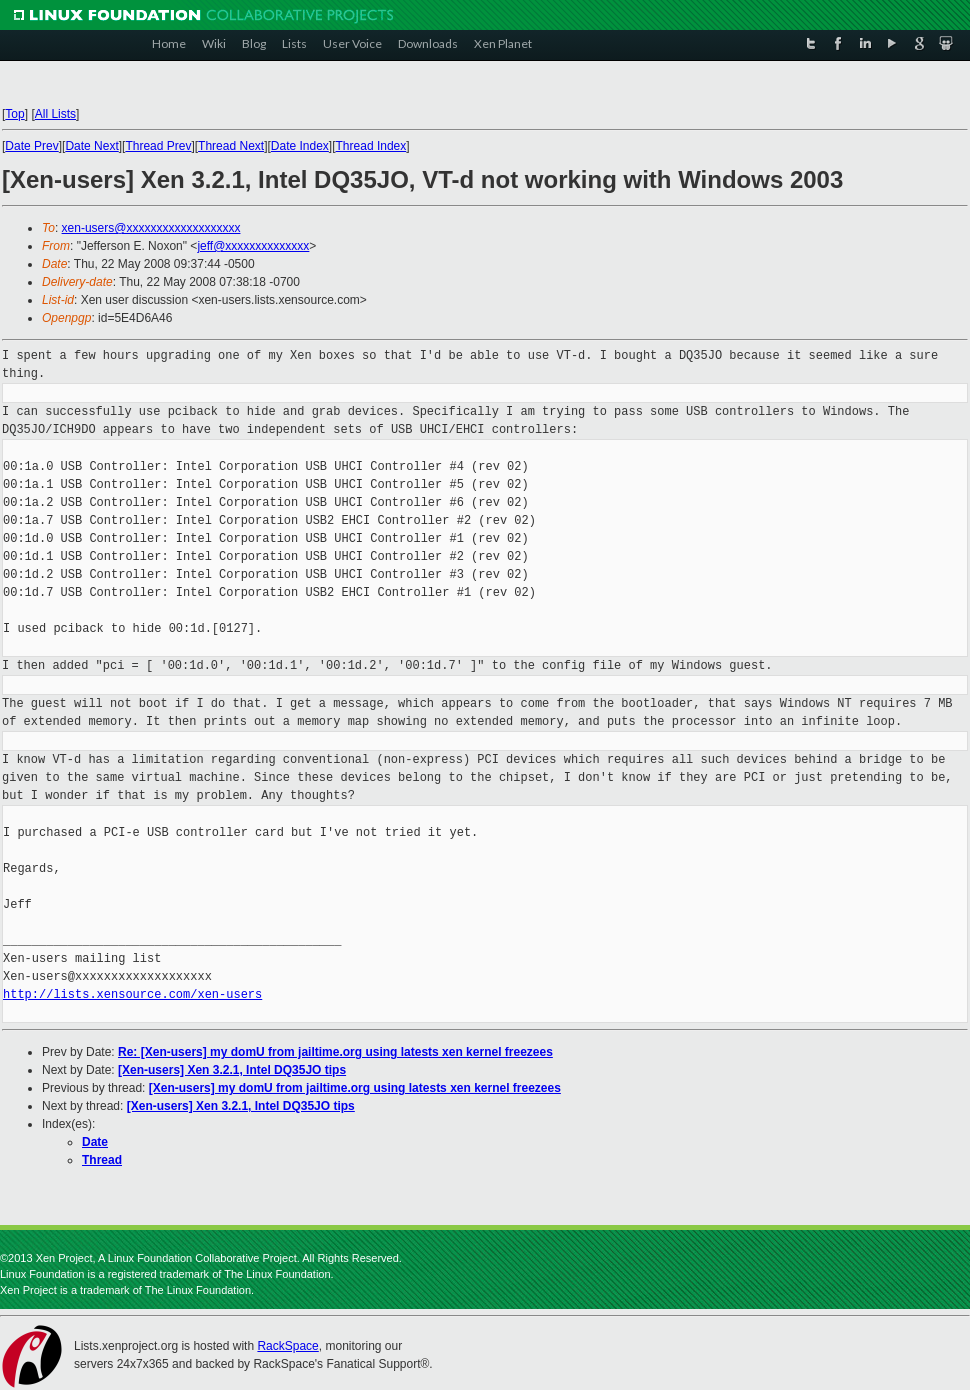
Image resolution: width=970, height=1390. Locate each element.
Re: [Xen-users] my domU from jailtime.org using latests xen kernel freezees (335, 1052)
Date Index (300, 146)
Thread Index (371, 146)
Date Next (91, 146)
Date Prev (31, 146)
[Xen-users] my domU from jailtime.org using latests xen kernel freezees (355, 1088)
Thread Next (231, 146)
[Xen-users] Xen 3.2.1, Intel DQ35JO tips (232, 1070)
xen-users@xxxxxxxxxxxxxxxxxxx (151, 228)
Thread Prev (158, 146)
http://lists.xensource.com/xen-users (132, 994)
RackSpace (287, 1346)
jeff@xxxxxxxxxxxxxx (253, 246)
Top (14, 114)
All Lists (55, 114)
